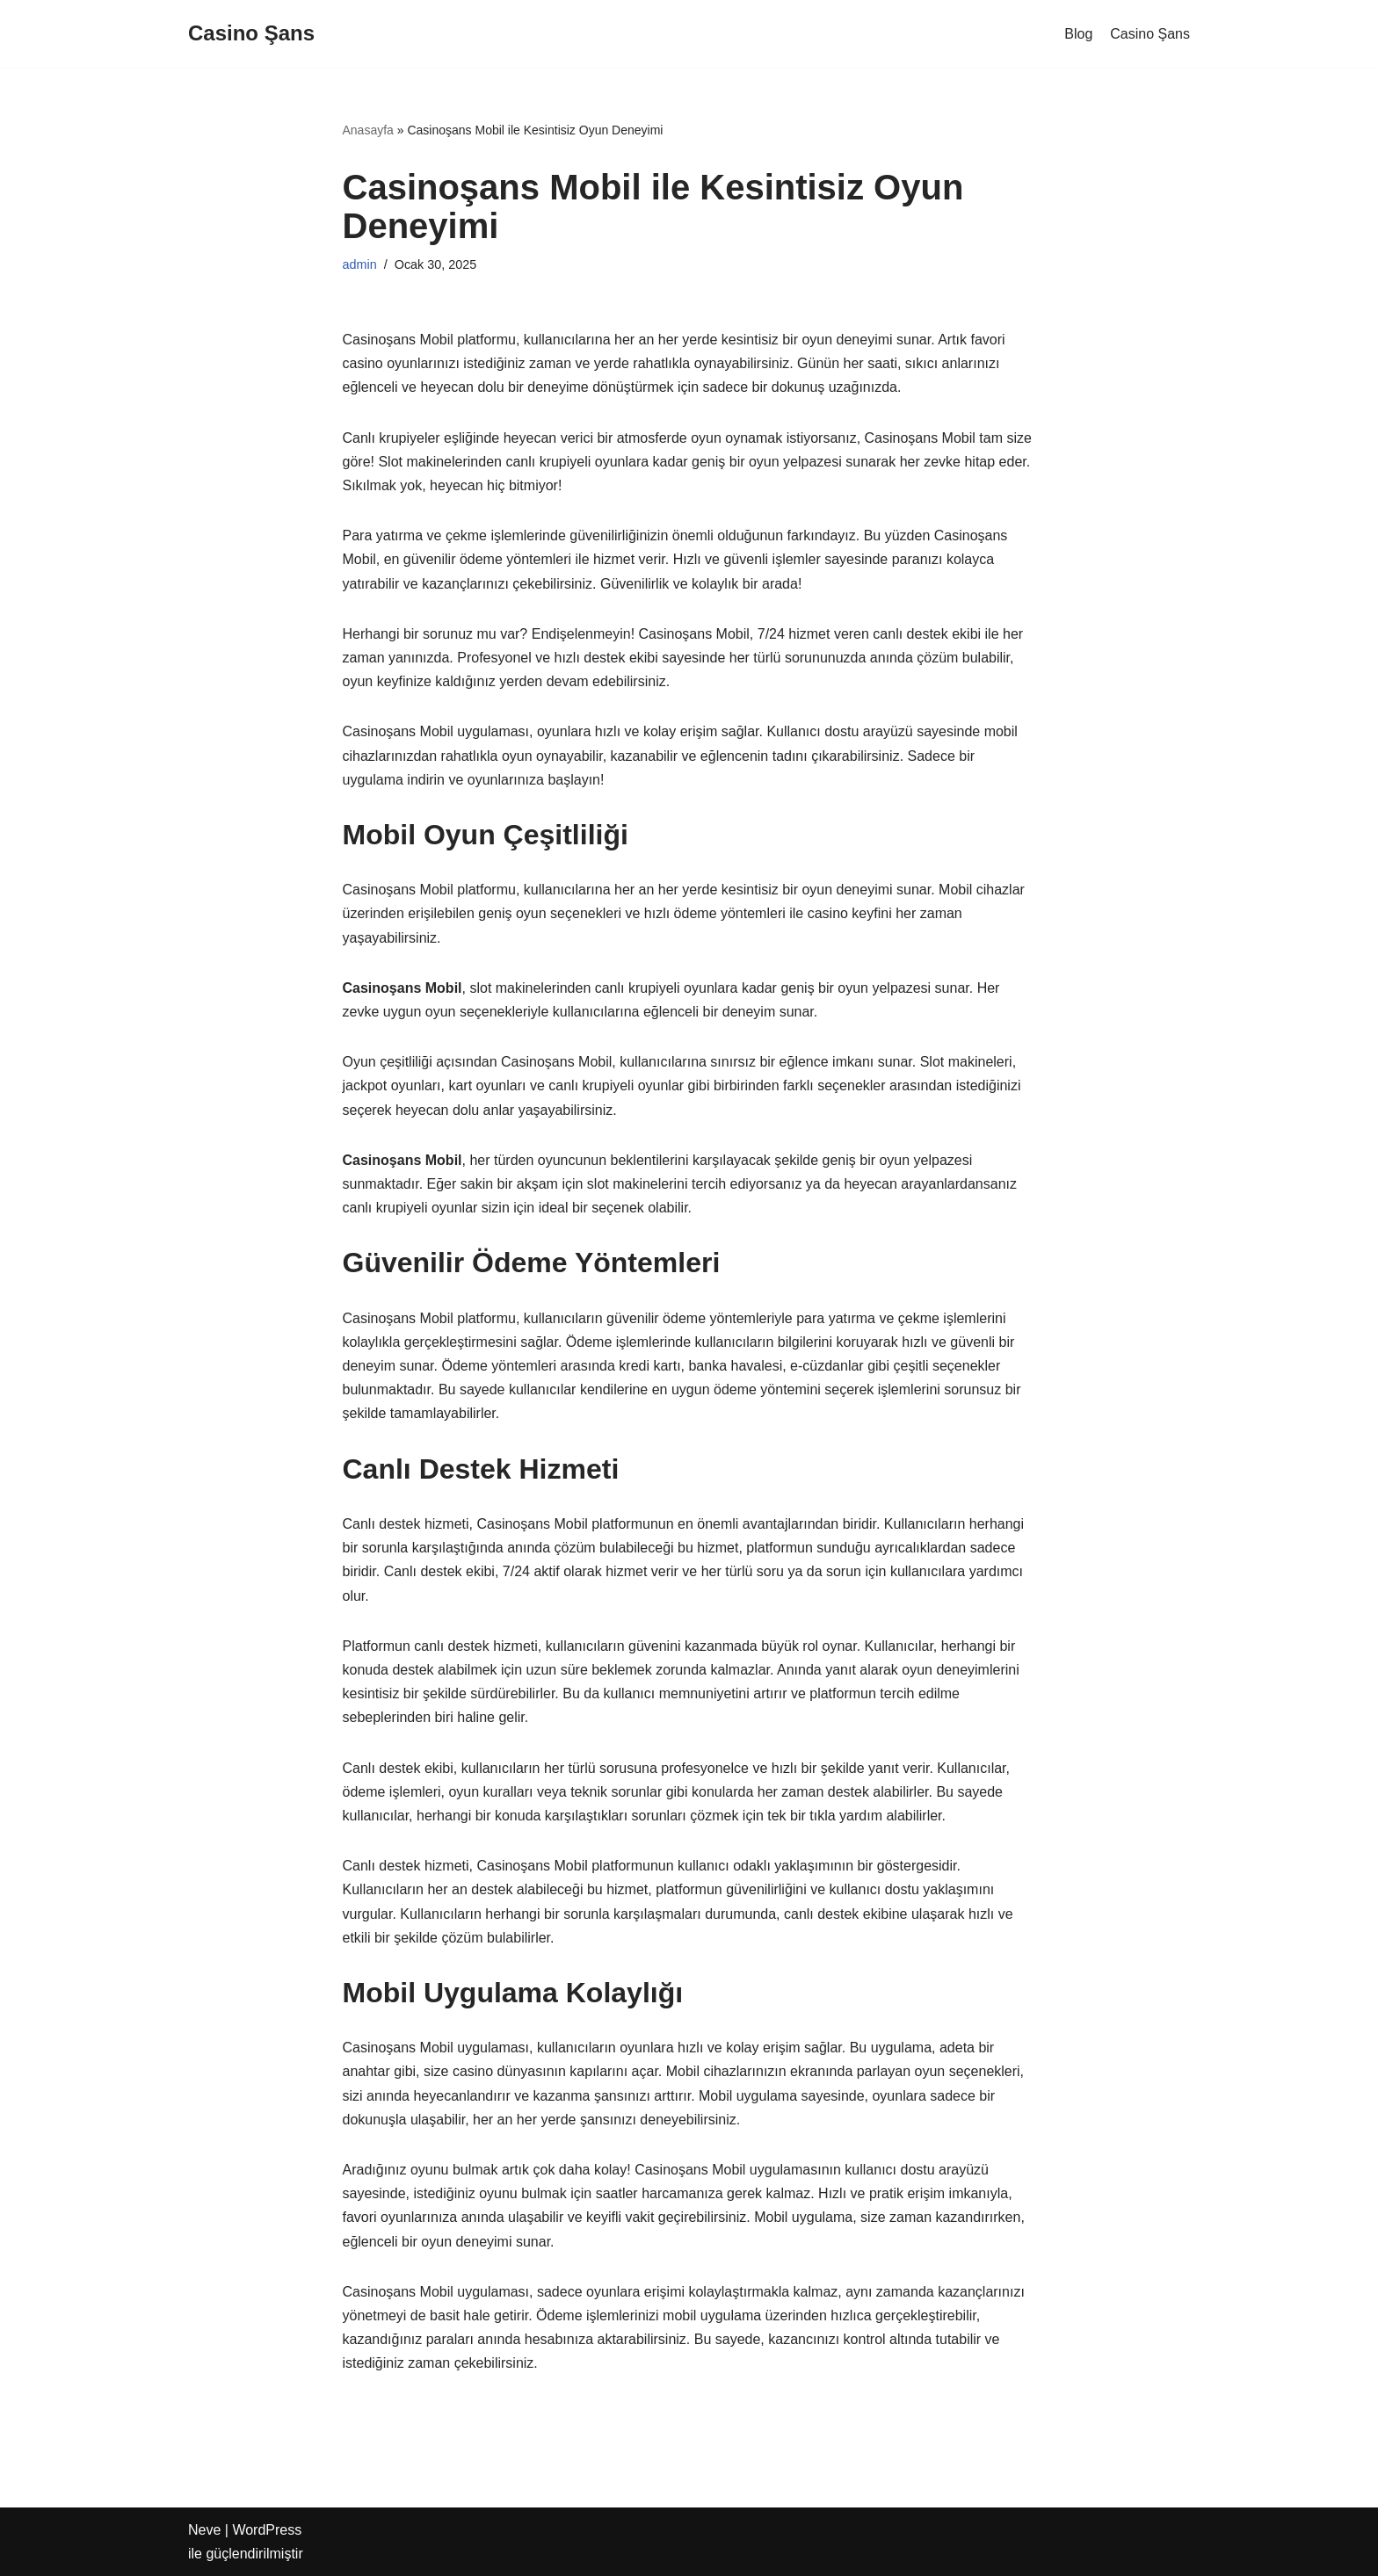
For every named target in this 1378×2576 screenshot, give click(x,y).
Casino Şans (1150, 33)
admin (360, 264)
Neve (204, 2529)
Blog (1078, 33)
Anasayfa (368, 130)
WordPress (266, 2529)
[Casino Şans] (251, 34)
